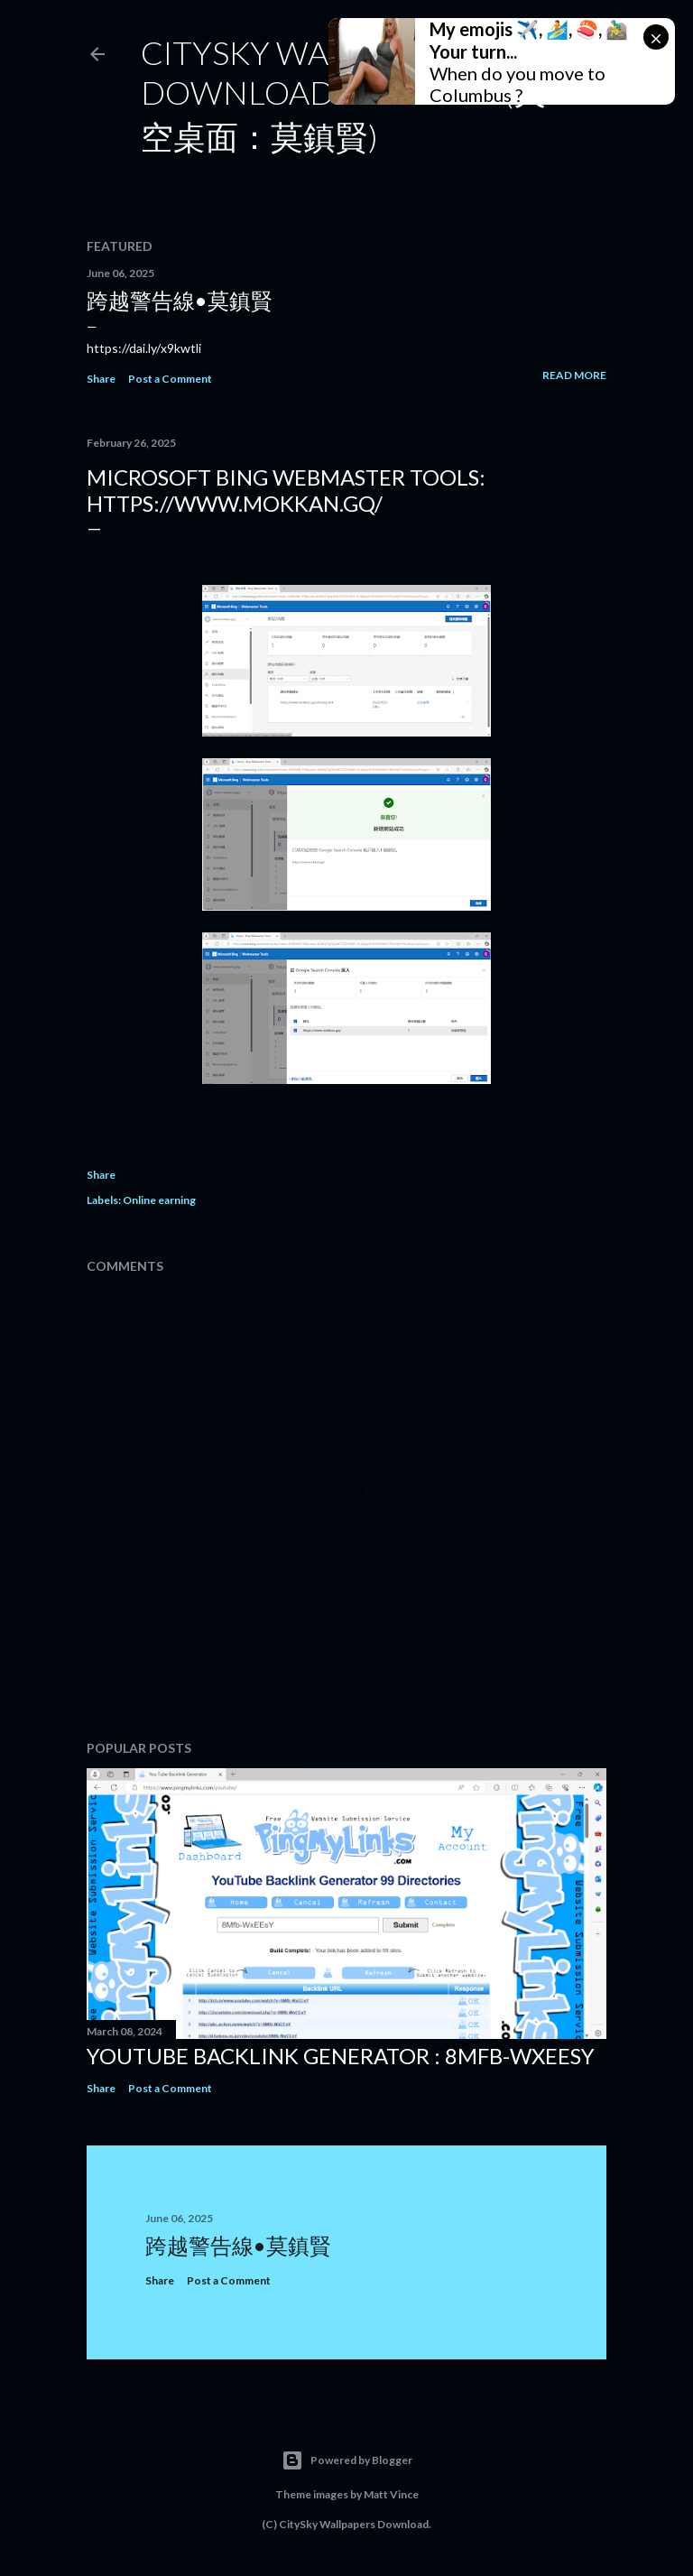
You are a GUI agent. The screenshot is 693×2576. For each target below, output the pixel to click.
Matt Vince (391, 2494)
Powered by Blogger (347, 2460)
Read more (574, 375)
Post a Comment (170, 378)
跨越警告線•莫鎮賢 (180, 300)
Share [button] (101, 378)
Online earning (159, 1200)
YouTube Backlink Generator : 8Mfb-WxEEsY (341, 2056)
